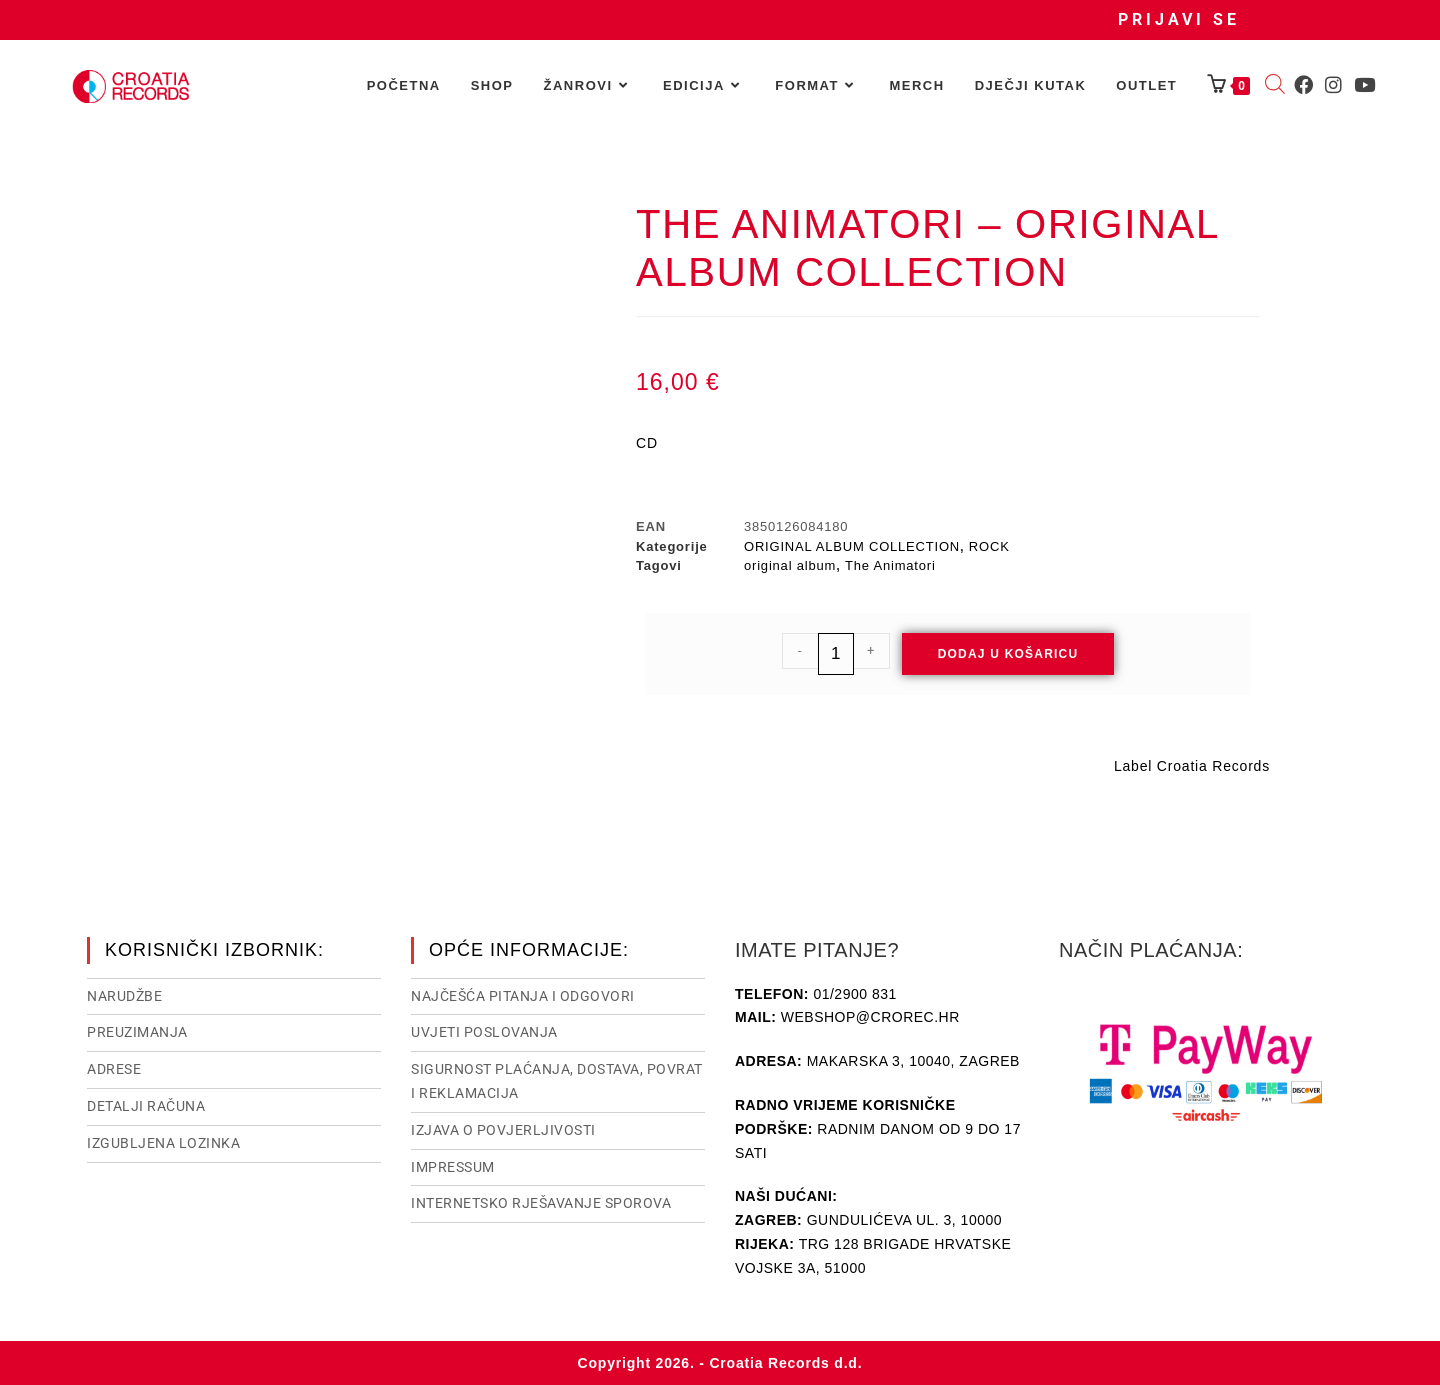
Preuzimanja (137, 1032)
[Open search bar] (1275, 86)
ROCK (989, 546)
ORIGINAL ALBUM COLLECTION (852, 546)
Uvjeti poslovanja (484, 1032)
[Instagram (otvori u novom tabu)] (1333, 85)
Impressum (453, 1167)
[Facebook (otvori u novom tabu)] (1303, 85)
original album (790, 565)
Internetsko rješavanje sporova (541, 1203)
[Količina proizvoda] (836, 654)
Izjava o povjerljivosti (503, 1130)
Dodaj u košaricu (1008, 654)
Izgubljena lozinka (163, 1143)
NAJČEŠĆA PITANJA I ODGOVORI (523, 996)
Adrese (114, 1069)
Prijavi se (1179, 19)
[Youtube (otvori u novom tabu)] (1364, 85)
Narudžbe (124, 996)
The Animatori (890, 565)
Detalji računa (146, 1106)
